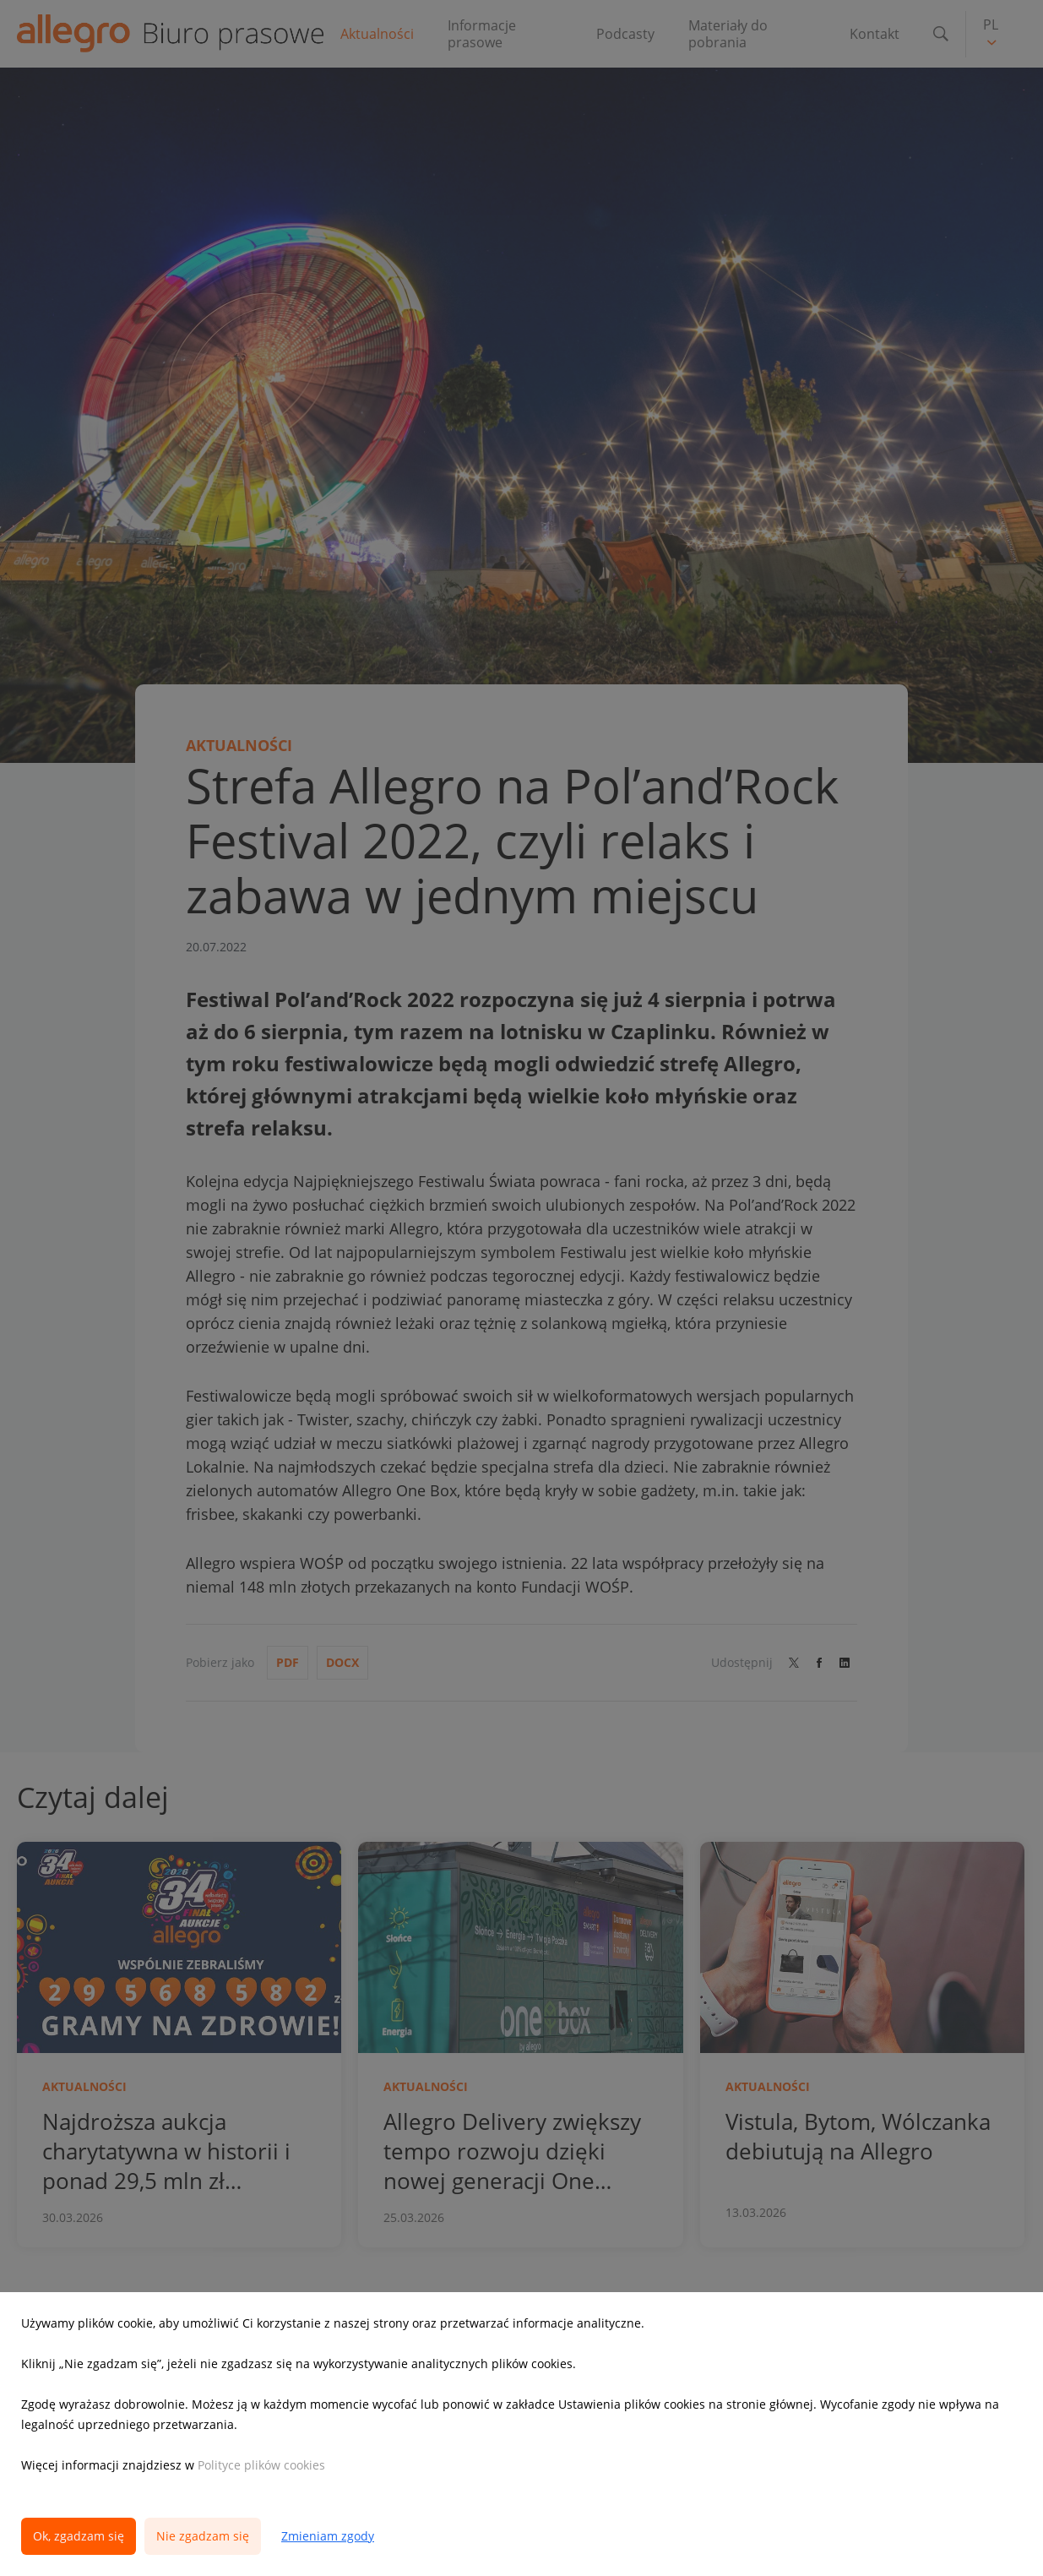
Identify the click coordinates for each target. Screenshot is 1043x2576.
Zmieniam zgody (327, 2536)
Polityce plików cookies (261, 2465)
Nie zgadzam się (202, 2536)
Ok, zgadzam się (78, 2536)
